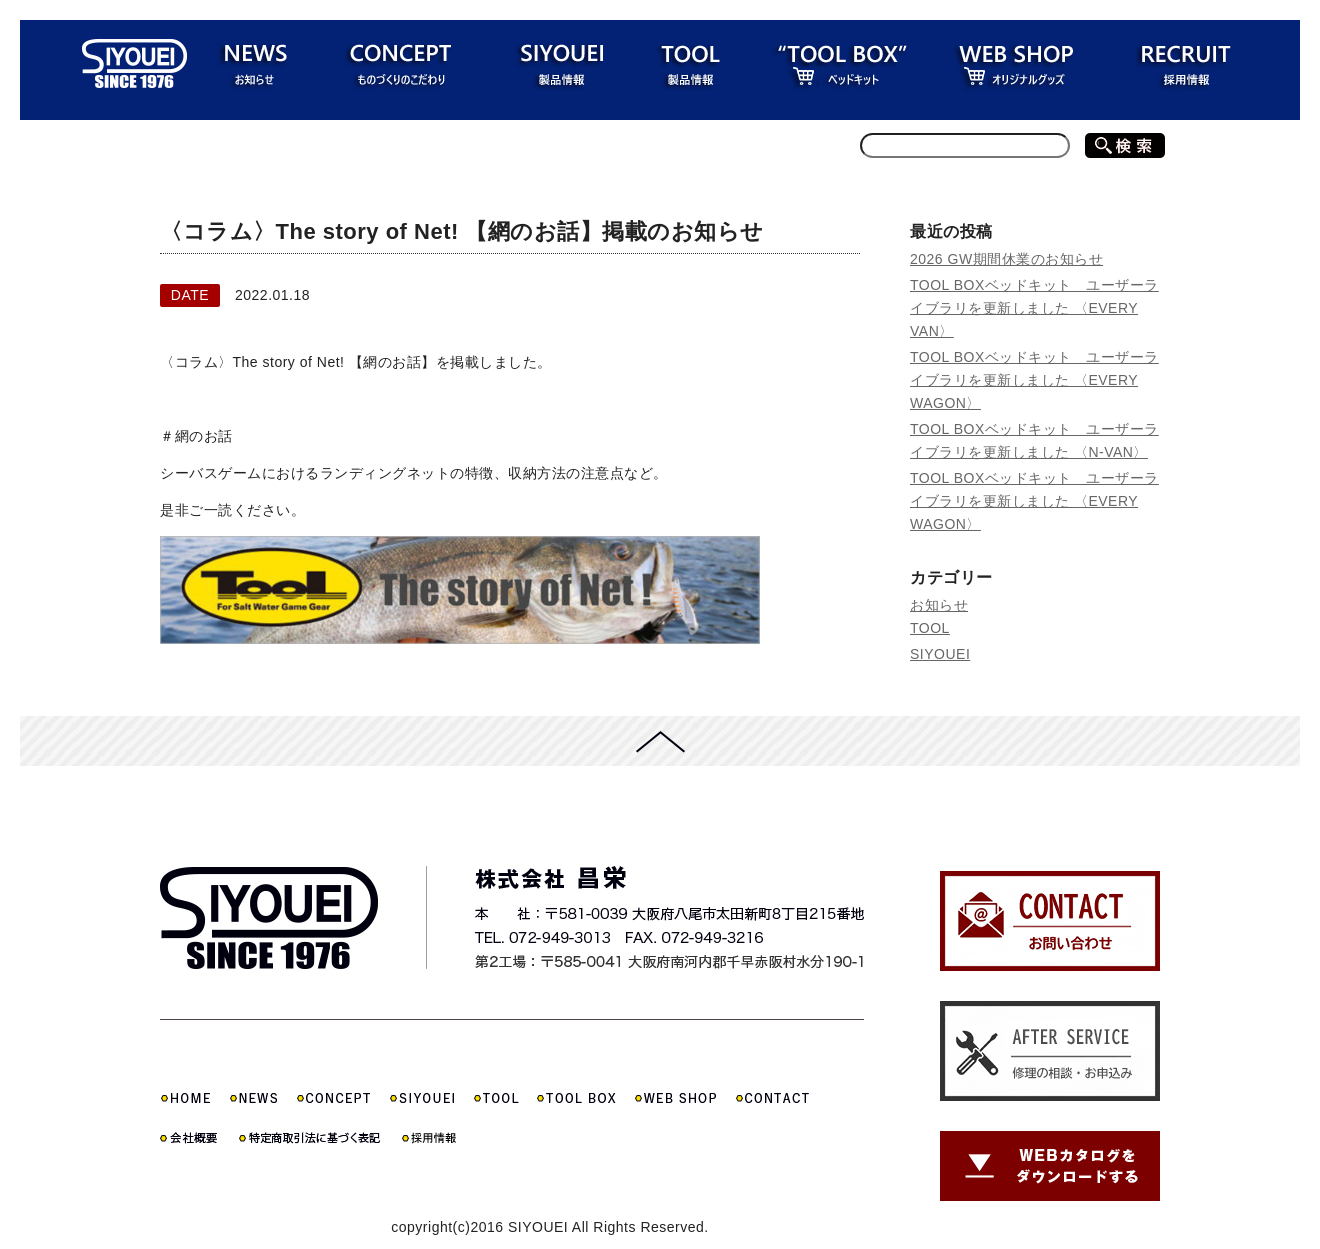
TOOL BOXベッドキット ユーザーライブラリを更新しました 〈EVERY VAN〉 (1034, 308)
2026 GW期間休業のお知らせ (1006, 259)
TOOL (930, 628)
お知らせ (939, 605)
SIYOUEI (940, 654)
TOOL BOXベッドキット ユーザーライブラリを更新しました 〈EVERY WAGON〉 (1034, 380)
